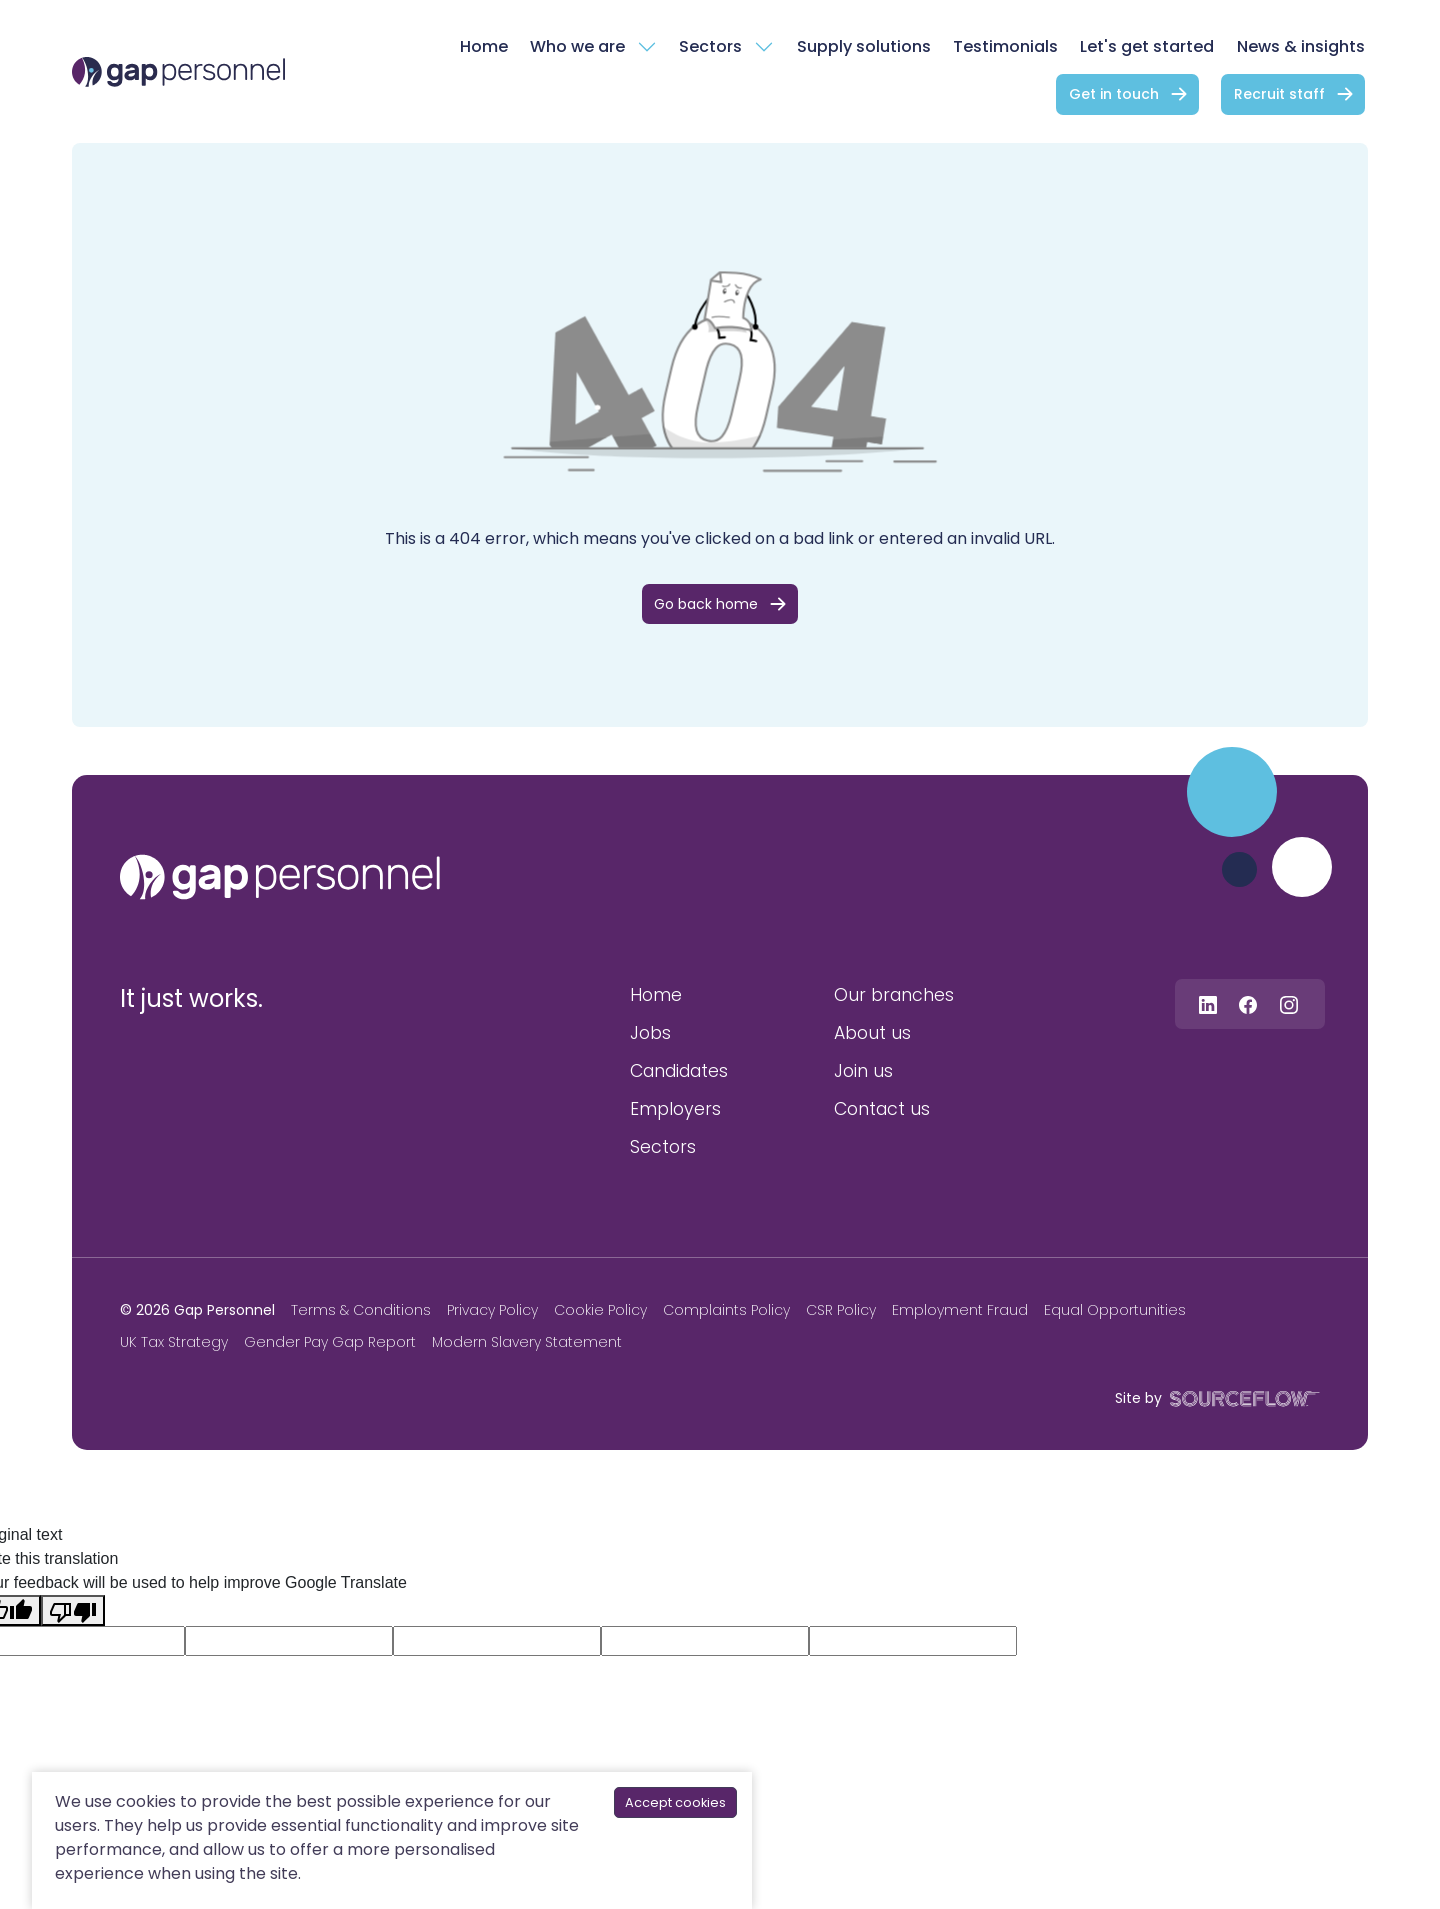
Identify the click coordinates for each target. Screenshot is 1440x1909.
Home (484, 46)
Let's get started (1147, 46)
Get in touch (1114, 94)
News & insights (1301, 46)
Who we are (577, 46)
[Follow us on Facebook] (1248, 1003)
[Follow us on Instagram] (1289, 1003)
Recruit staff (1279, 94)
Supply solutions (864, 46)
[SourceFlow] (1241, 1397)
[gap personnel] (280, 877)
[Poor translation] (73, 1610)
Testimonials (1005, 46)
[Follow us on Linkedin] (1208, 1003)
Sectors (710, 46)
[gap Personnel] (178, 72)
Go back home (706, 604)
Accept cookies (675, 1802)
